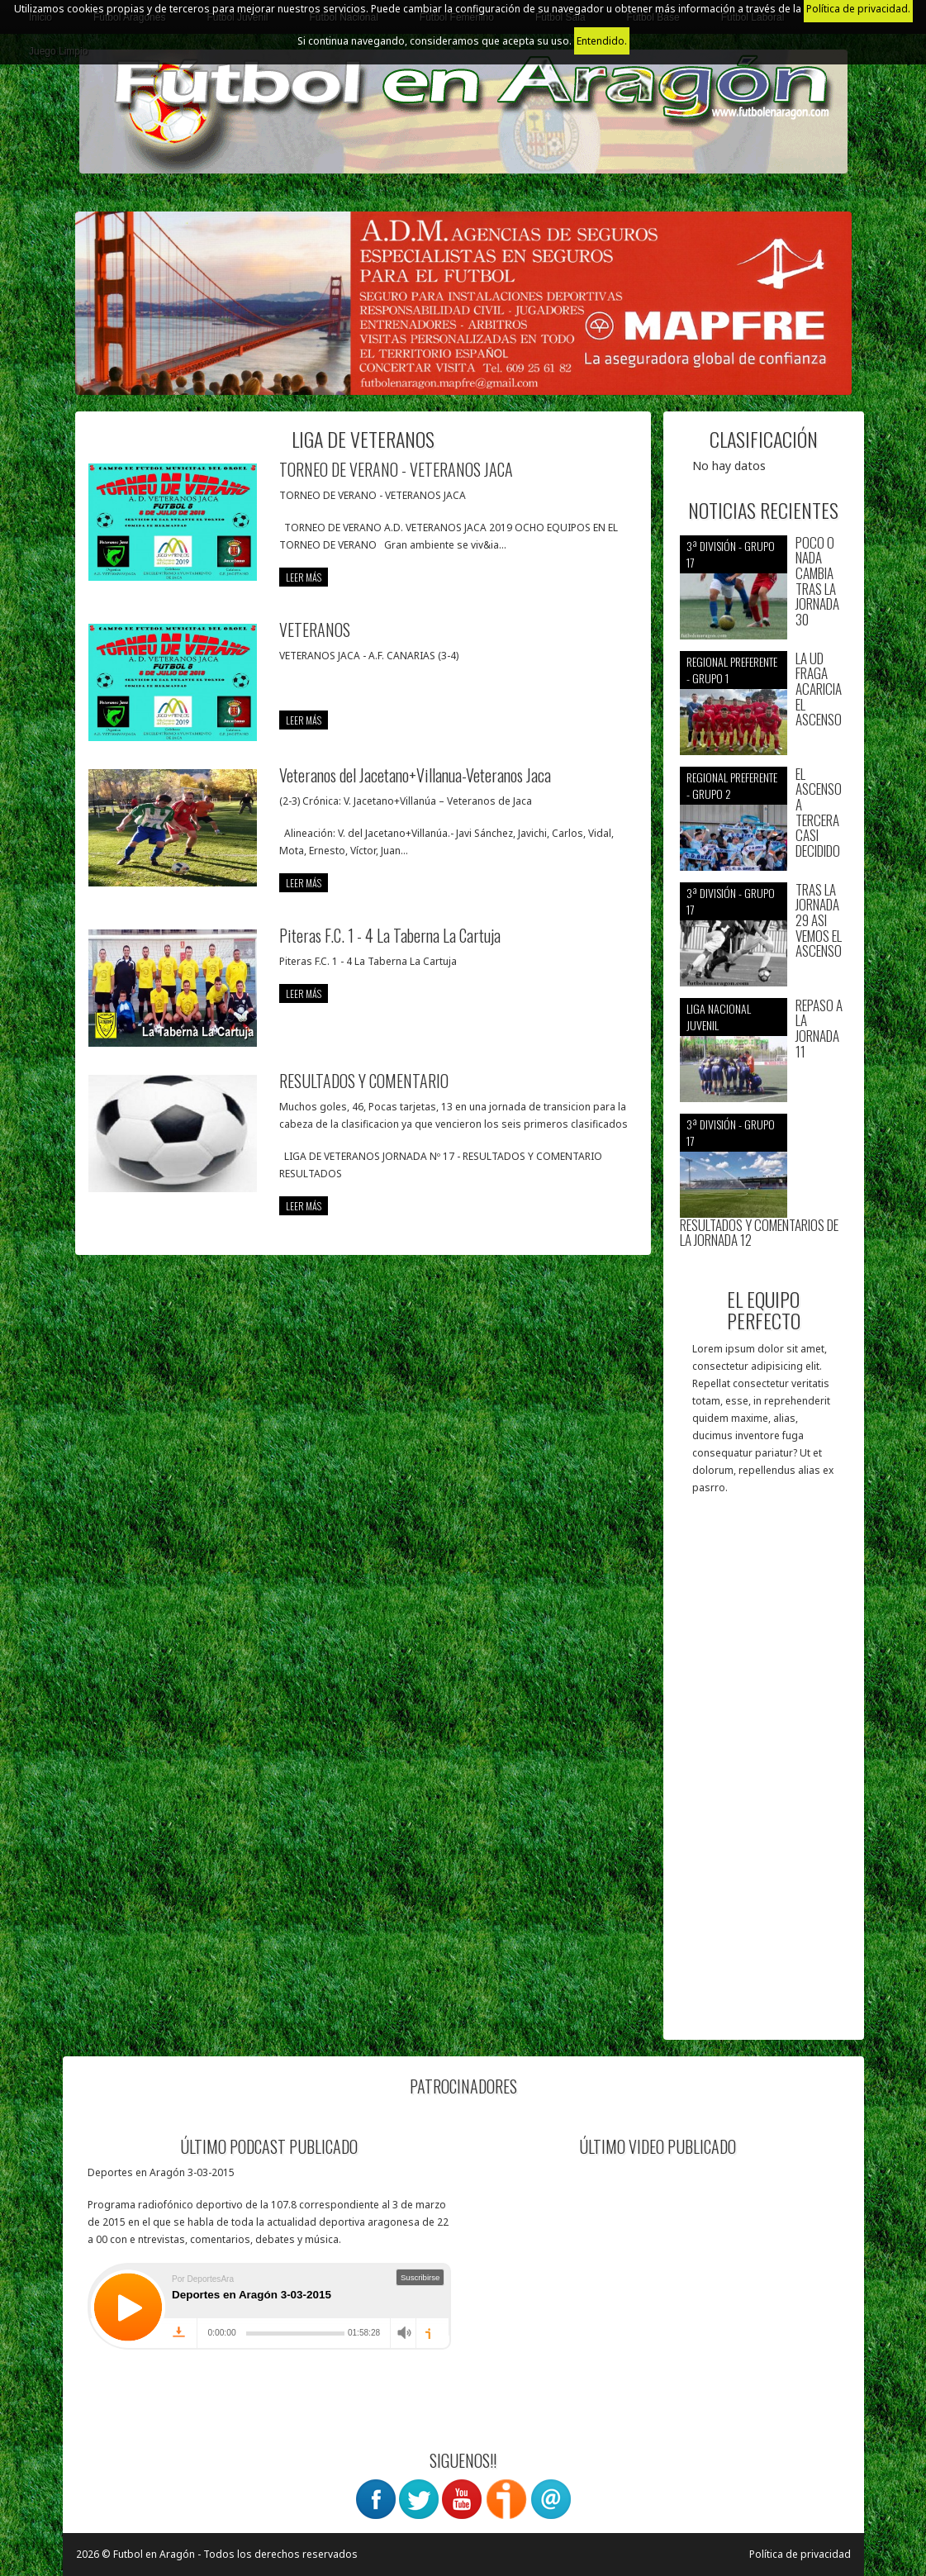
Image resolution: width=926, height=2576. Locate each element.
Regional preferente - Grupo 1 (731, 670)
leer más (303, 577)
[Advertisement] (763, 1775)
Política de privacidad (800, 2554)
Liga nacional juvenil (718, 1017)
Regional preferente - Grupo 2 (731, 785)
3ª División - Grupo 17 (730, 554)
